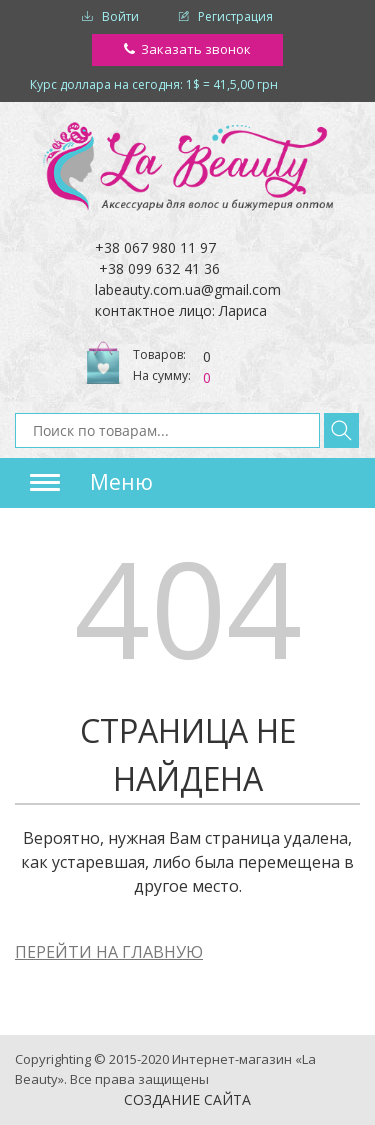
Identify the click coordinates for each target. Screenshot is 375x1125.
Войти (120, 16)
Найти (341, 430)
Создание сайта (187, 1099)
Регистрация (235, 16)
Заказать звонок (196, 49)
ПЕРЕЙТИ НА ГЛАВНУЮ (109, 952)
